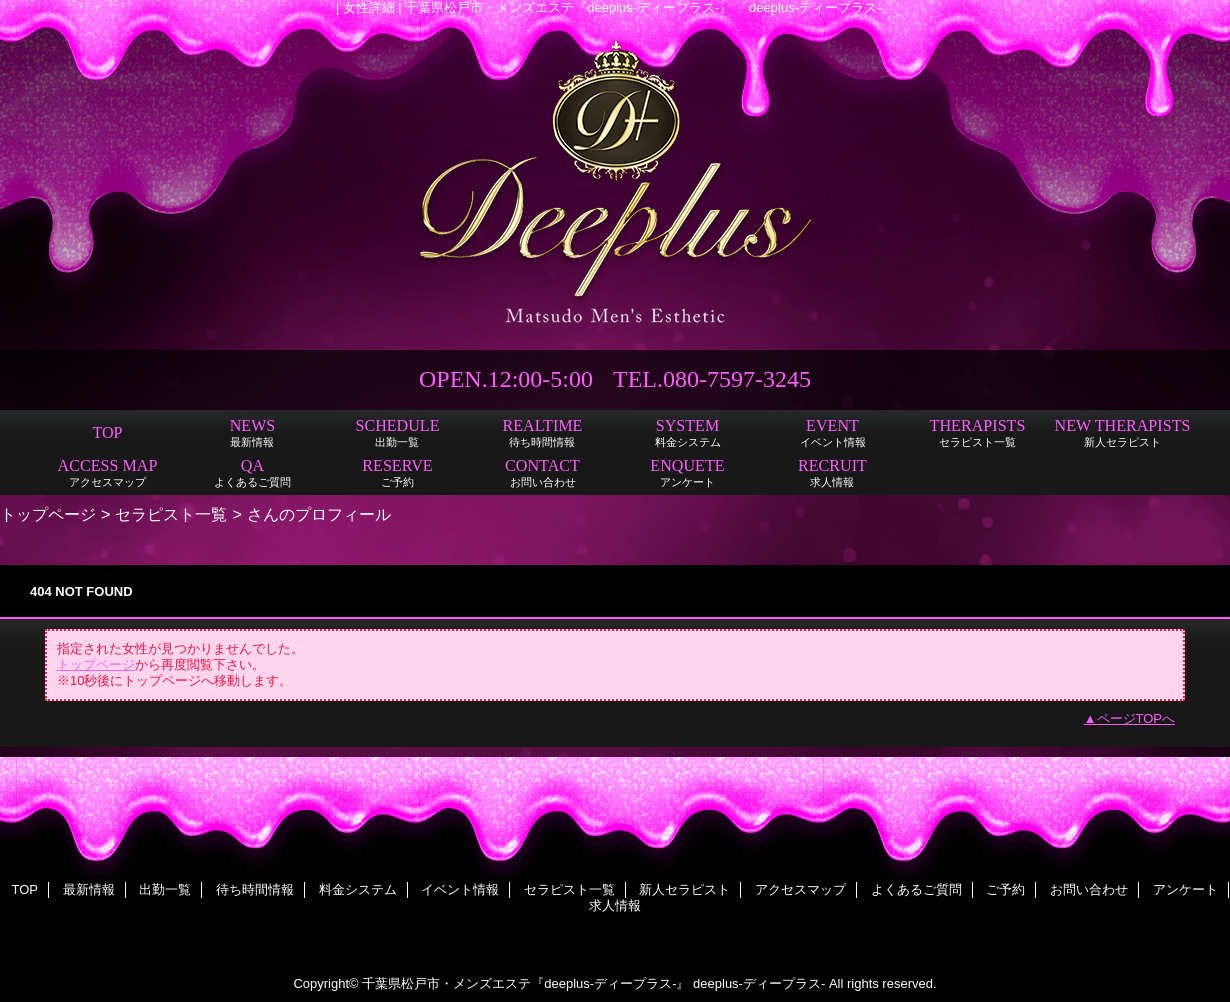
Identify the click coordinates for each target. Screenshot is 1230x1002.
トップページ (48, 514)
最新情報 (89, 889)
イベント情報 (460, 889)
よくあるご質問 (916, 889)
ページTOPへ (1136, 718)
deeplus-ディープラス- (759, 983)
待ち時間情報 (255, 889)
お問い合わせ (1089, 889)
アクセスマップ (800, 889)
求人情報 (615, 905)
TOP (107, 432)
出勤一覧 (165, 889)
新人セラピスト (684, 889)
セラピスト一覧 (171, 514)
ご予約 (1005, 889)
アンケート (1185, 889)
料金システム (358, 889)
